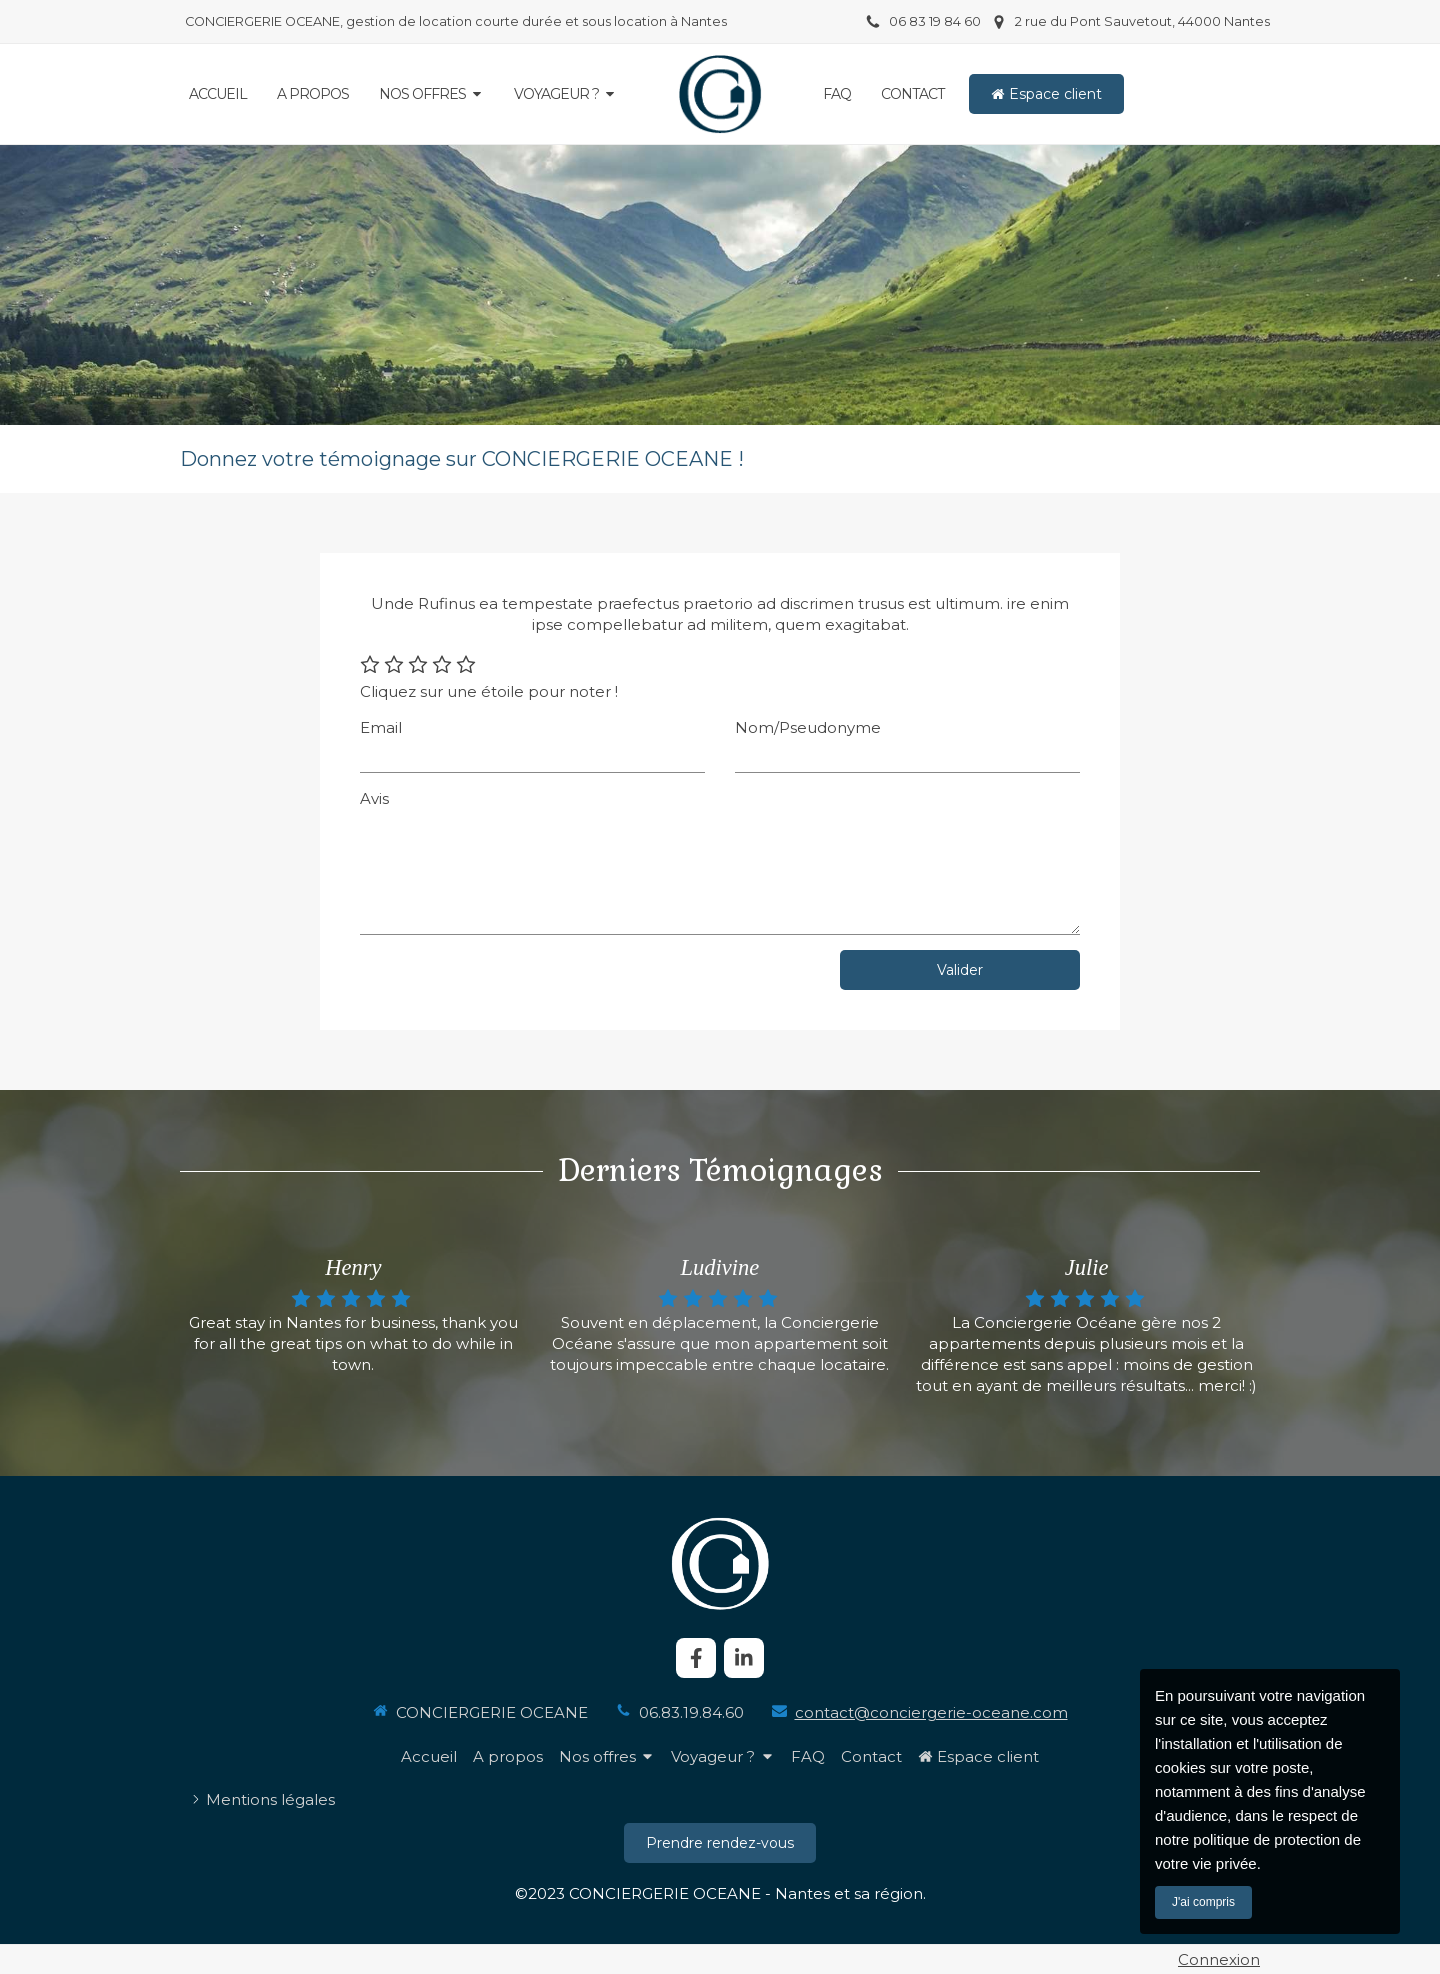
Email (381, 727)
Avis (374, 798)
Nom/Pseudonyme (808, 727)
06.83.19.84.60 (691, 1712)
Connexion (1219, 1959)
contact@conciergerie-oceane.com (931, 1712)
